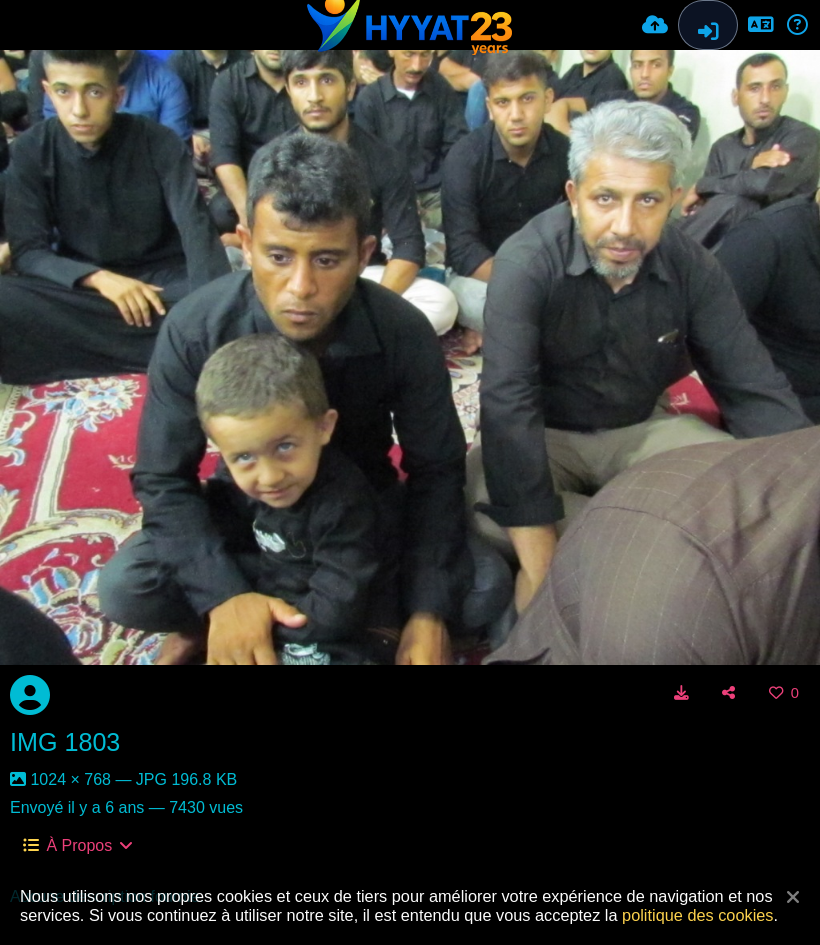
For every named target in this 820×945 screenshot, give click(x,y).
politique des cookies (697, 915)
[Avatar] (30, 695)
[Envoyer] (655, 25)
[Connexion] (708, 25)
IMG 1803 (65, 742)
